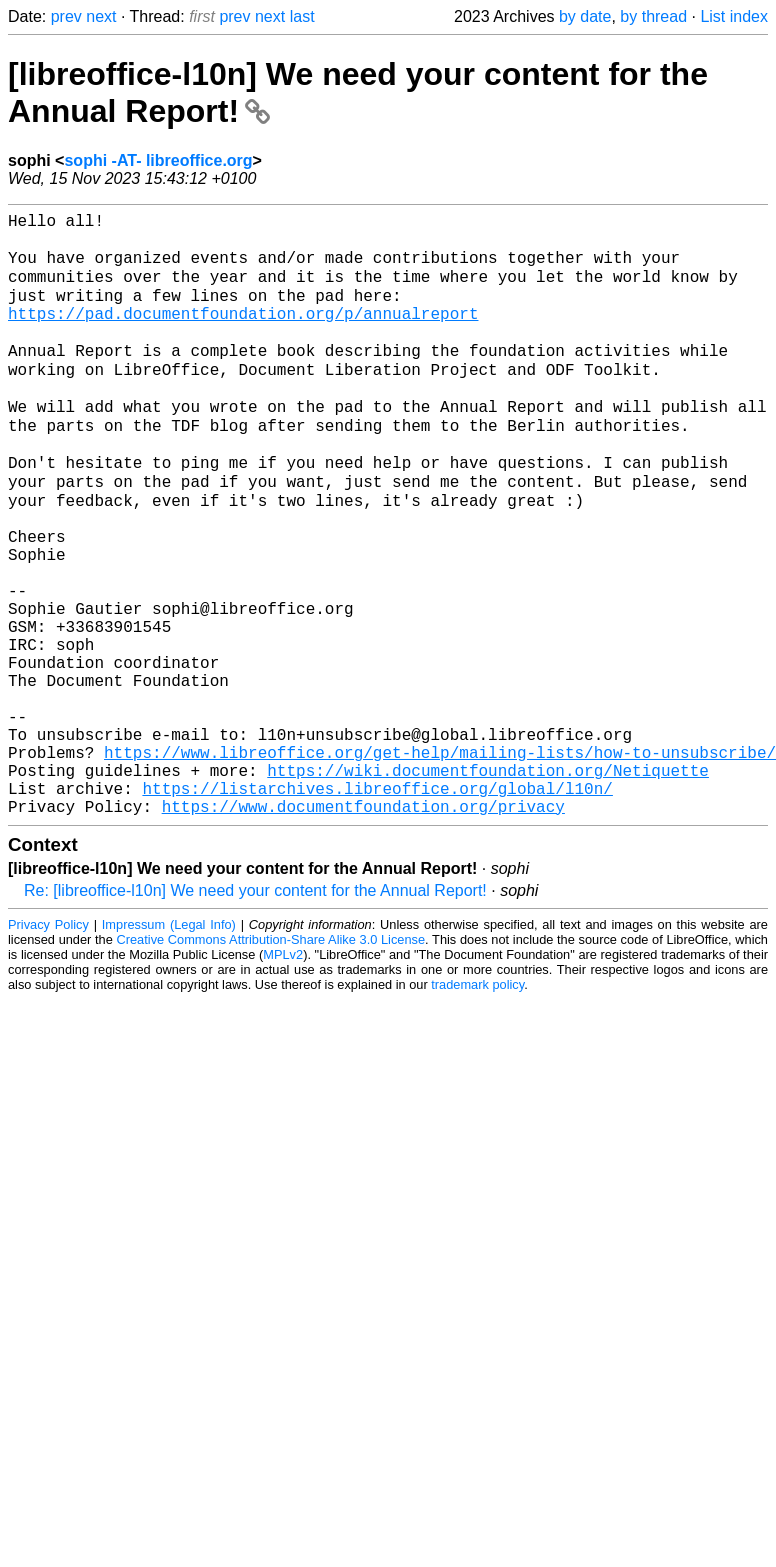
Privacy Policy (48, 1046)
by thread (653, 16)
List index (734, 16)
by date (585, 16)
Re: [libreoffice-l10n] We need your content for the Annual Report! (255, 1012)
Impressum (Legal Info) (169, 1046)
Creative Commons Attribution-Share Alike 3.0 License (271, 1061)
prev (66, 16)
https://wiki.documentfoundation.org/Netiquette (488, 884)
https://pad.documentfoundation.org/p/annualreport (243, 334)
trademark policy (477, 1106)
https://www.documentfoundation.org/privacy (363, 928)
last (302, 16)
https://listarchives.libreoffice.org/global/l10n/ (377, 906)
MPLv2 (283, 1076)
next (101, 16)
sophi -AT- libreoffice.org (158, 160)
